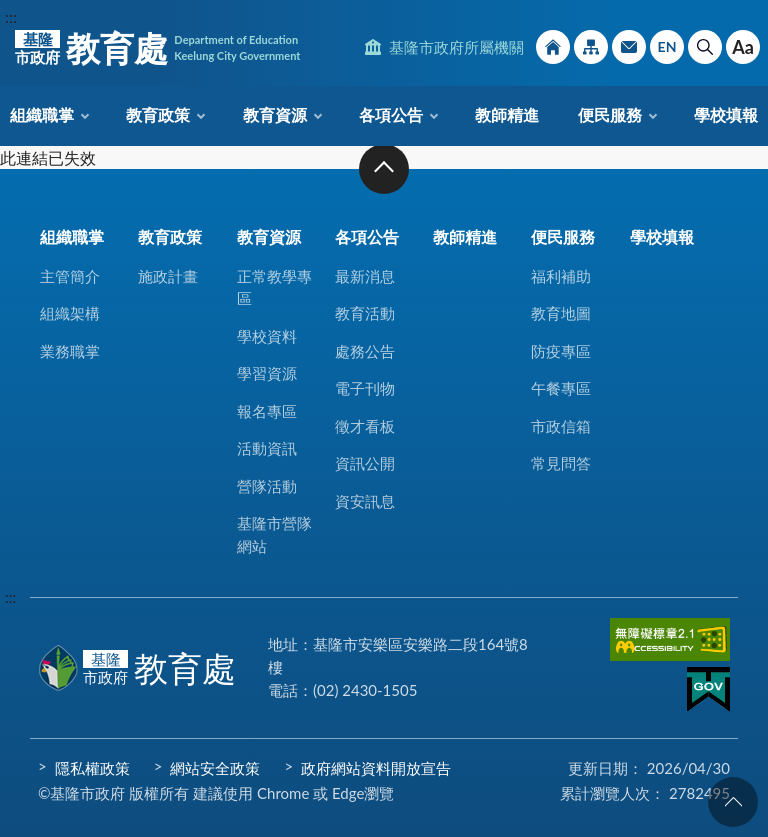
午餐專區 (561, 388)
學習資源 (267, 373)
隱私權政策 (92, 768)
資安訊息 (365, 501)
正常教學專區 (274, 287)
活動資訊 (267, 448)
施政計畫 (168, 276)
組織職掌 (42, 114)
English (667, 47)
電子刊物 (365, 388)
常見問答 (561, 463)
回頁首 (733, 802)
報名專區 (267, 411)
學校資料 (267, 336)
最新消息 (365, 276)
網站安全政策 (215, 768)
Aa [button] (743, 47)
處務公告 (365, 351)
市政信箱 (629, 47)
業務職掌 (70, 351)
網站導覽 (591, 47)
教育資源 (275, 114)
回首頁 (553, 47)
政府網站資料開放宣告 (376, 768)
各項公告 (391, 114)
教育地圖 (561, 313)
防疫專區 (561, 351)
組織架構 (70, 313)
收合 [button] (384, 169)
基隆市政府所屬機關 (456, 47)
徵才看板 (365, 426)
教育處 (157, 48)
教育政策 (158, 114)
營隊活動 (267, 486)
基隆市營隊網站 (274, 534)
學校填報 (726, 114)
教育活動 (365, 313)
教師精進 (507, 114)
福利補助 (561, 276)
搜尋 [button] (705, 47)
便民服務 (610, 114)
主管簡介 (70, 276)
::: (11, 16)
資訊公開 (365, 463)
